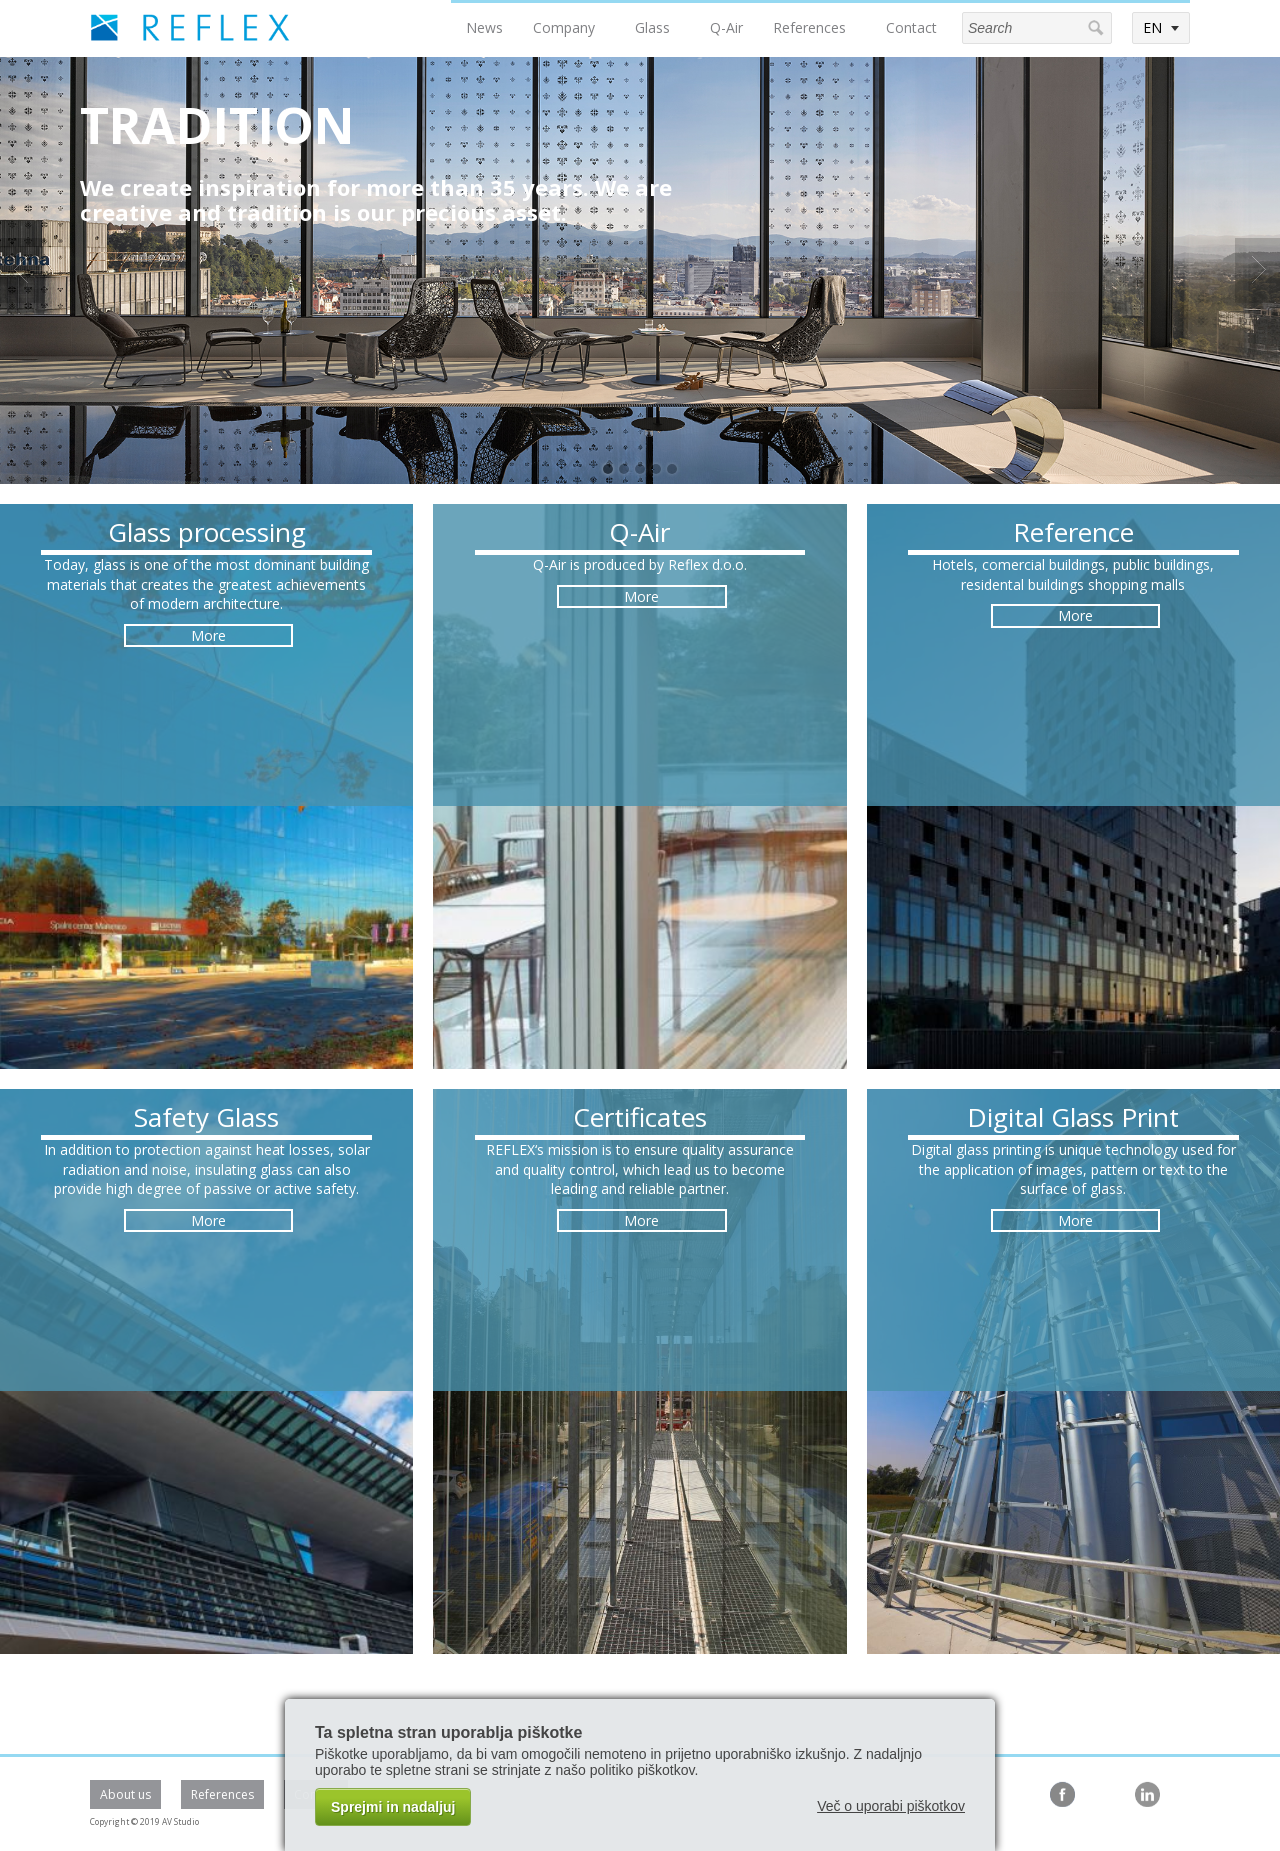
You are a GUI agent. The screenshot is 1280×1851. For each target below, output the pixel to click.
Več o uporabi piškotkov (891, 1806)
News (484, 27)
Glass (652, 27)
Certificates (640, 1117)
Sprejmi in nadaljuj (393, 1807)
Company (564, 27)
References (809, 27)
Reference (1073, 532)
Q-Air (726, 27)
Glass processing (207, 532)
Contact (911, 27)
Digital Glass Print (1073, 1117)
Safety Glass (206, 1117)
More (208, 635)
